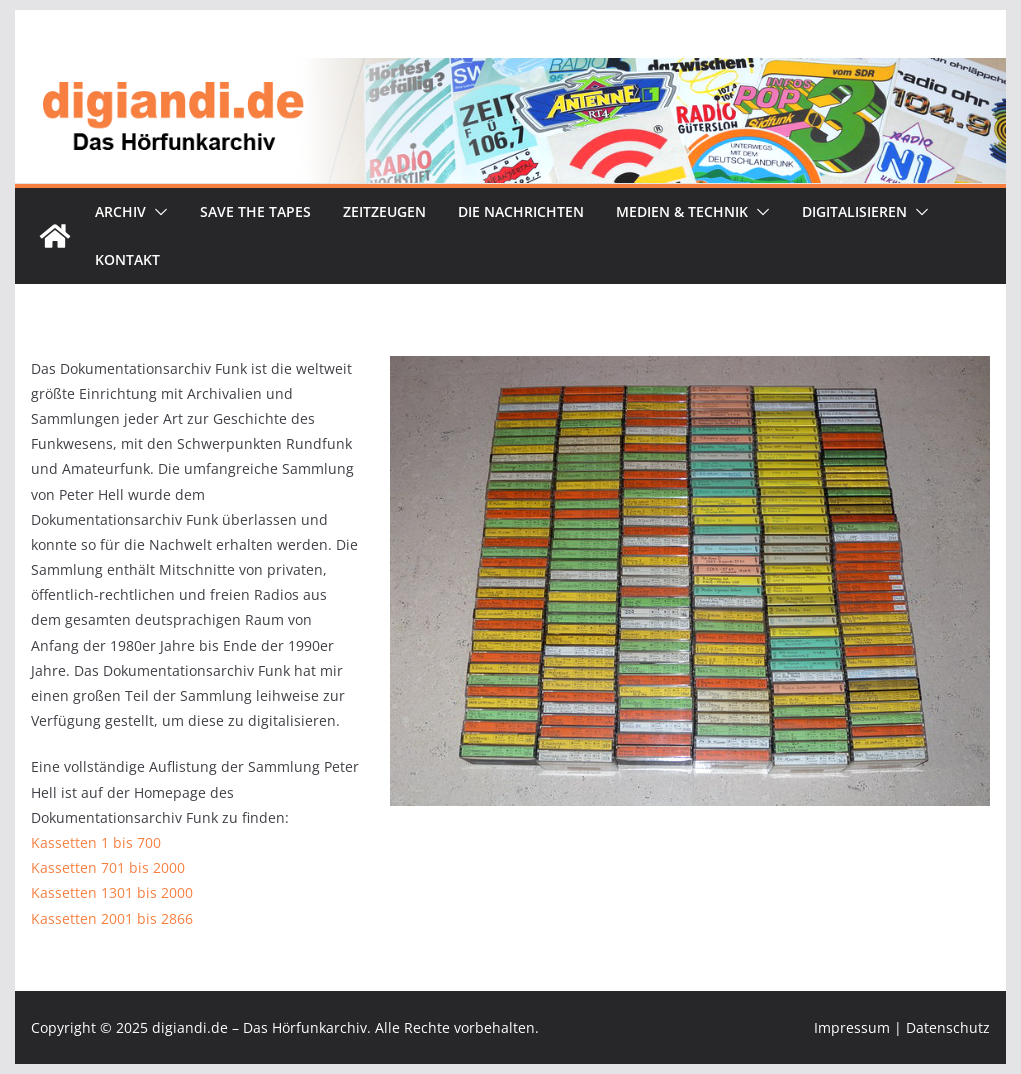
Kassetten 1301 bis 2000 (112, 892)
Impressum (852, 1027)
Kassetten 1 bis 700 (96, 842)
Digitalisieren (854, 211)
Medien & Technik (682, 211)
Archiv (120, 211)
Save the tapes (255, 211)
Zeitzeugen (384, 211)
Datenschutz (948, 1027)
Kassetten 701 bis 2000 (108, 867)
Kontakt (127, 259)
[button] (157, 212)
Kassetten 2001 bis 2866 (112, 918)
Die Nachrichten (521, 211)
